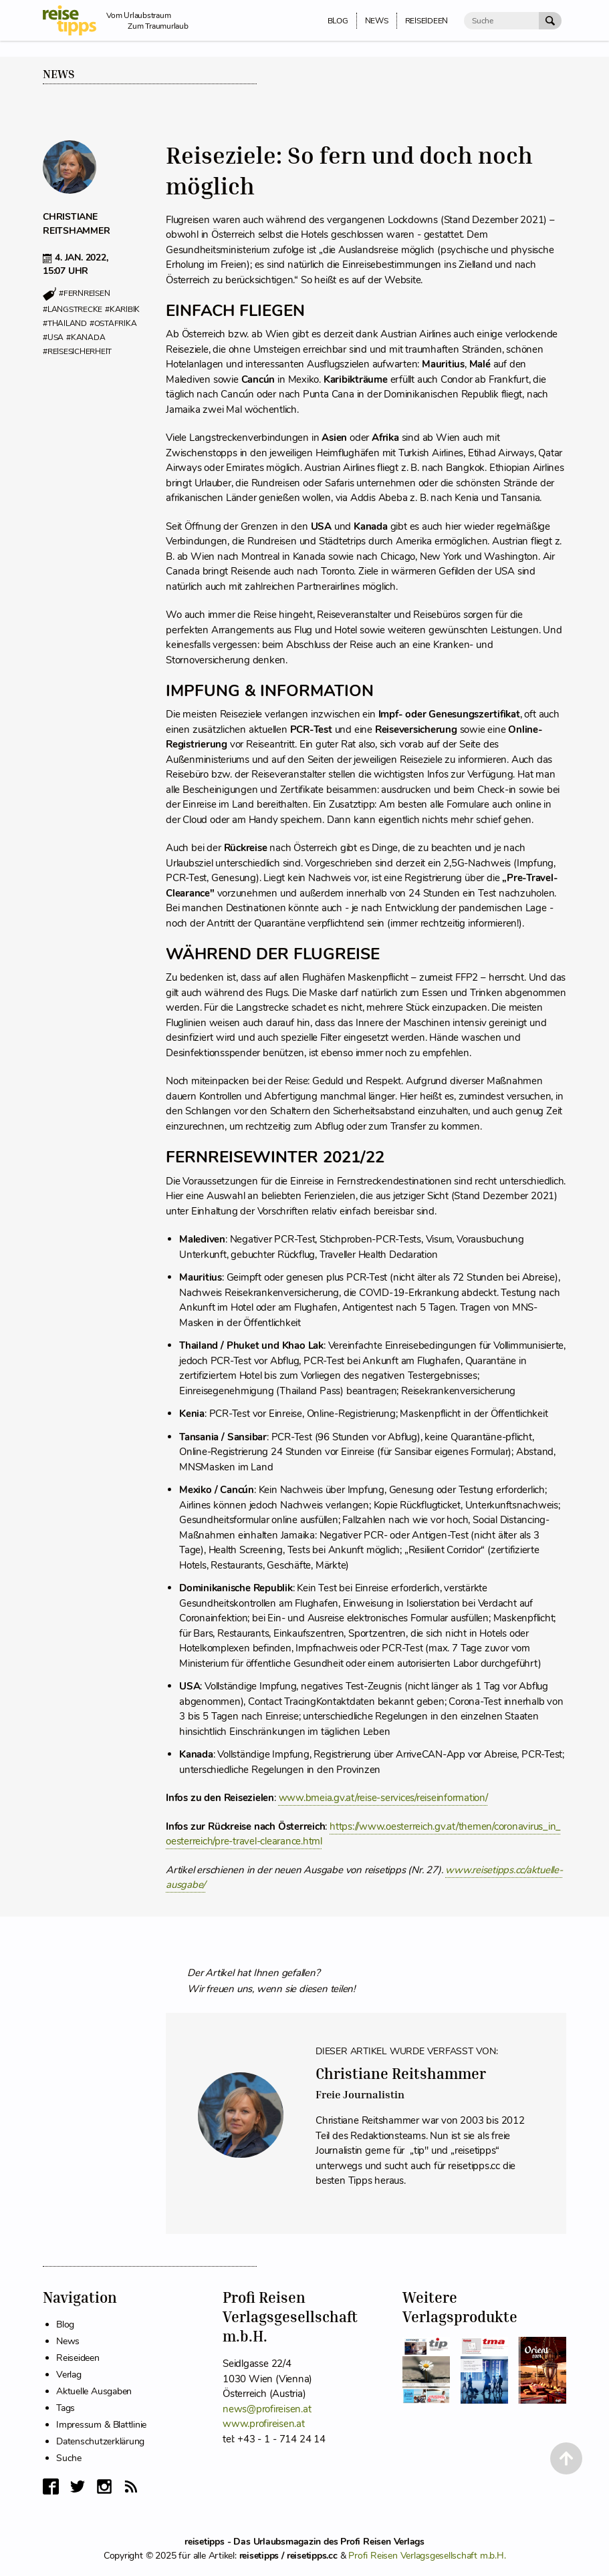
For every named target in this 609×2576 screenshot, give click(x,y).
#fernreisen (84, 294)
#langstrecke (72, 309)
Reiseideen (78, 2358)
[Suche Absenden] (550, 20)
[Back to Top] (566, 2458)
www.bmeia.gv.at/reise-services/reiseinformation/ (383, 1797)
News (59, 74)
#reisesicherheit (77, 351)
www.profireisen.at (264, 2423)
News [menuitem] (376, 20)
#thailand (65, 323)
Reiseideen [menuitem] (427, 20)
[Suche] (501, 20)
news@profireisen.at (267, 2409)
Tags (65, 2408)
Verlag (69, 2374)
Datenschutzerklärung (100, 2441)
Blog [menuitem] (338, 20)
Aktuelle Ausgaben (94, 2391)
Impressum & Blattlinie (101, 2424)
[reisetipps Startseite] (74, 20)
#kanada (85, 337)
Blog (65, 2324)
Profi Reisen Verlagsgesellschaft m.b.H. (426, 2555)
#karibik (122, 309)
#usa (53, 337)
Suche (69, 2458)
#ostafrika (113, 323)
